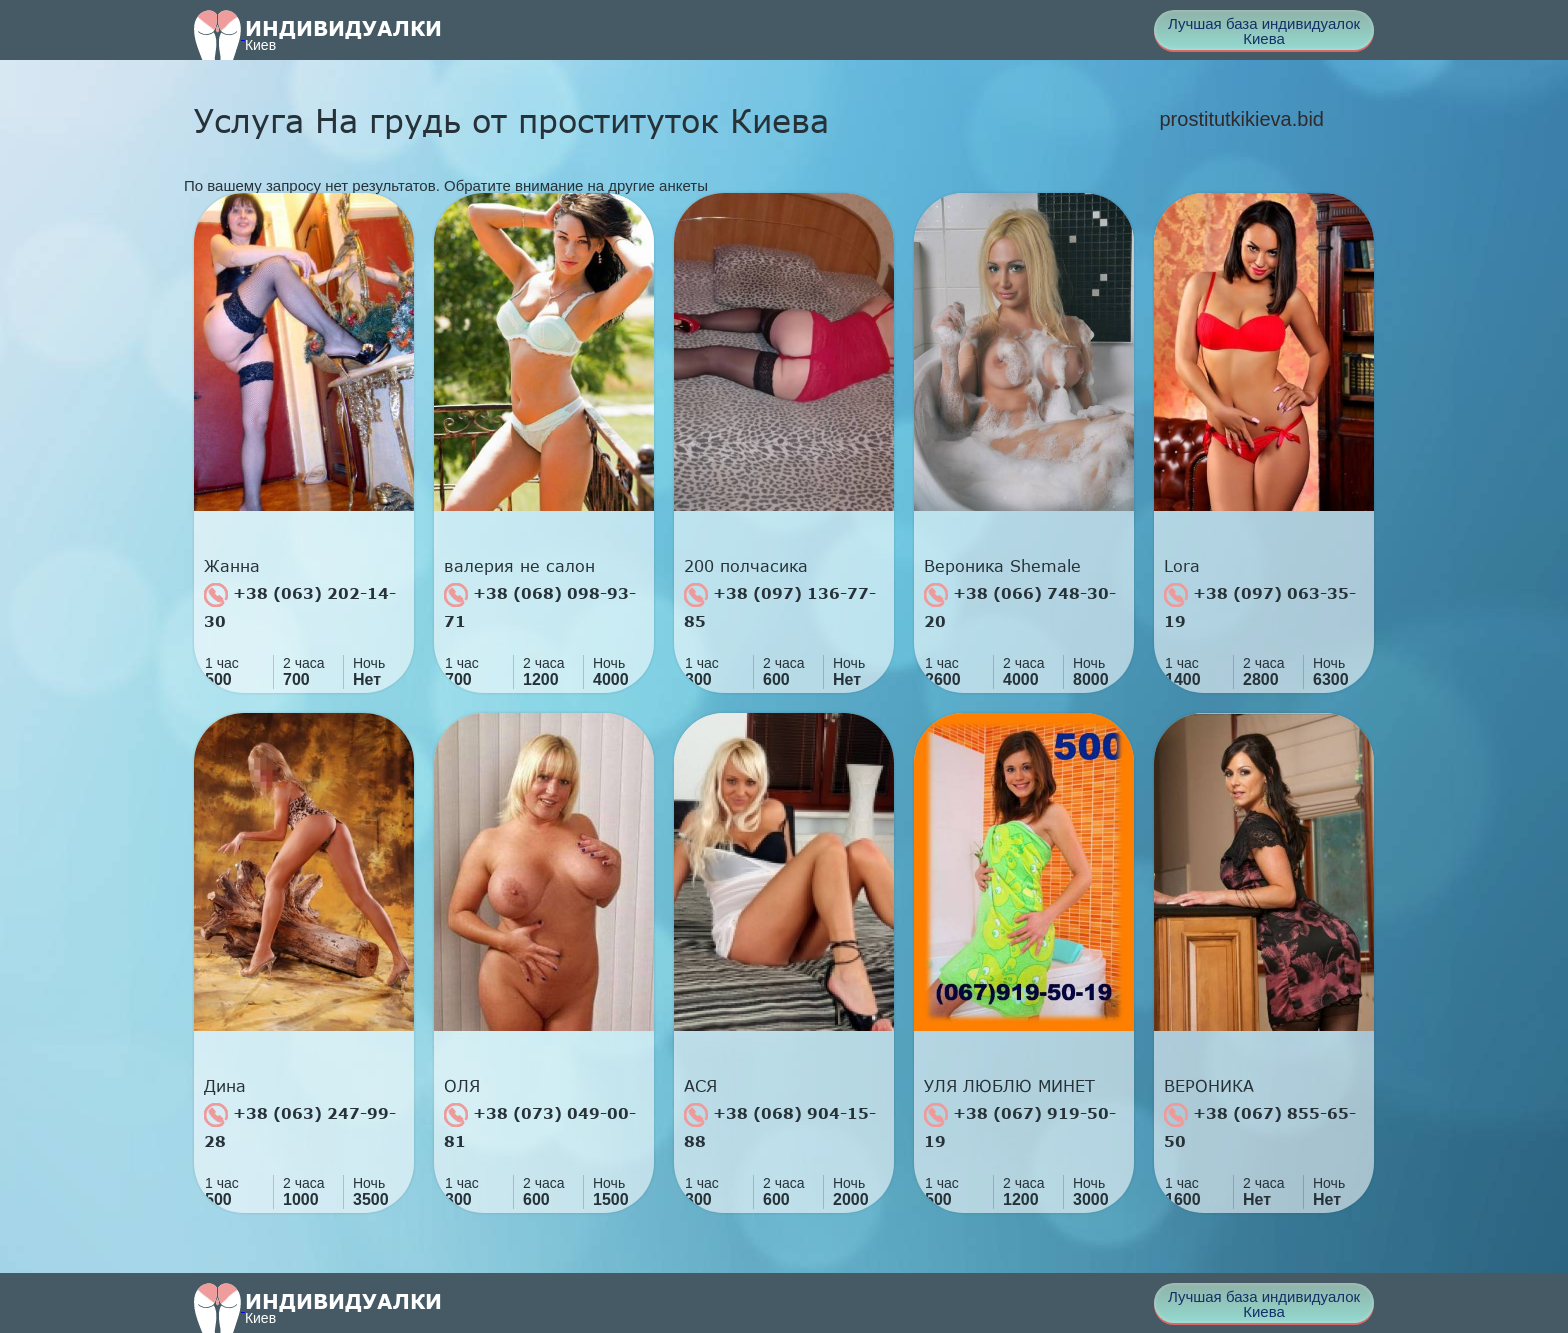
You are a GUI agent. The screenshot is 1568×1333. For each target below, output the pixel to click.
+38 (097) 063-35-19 (1260, 606)
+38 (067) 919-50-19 (1020, 1126)
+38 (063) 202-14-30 (300, 606)
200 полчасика (746, 566)
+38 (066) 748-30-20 (1020, 606)
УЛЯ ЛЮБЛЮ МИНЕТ (1009, 1086)
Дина (225, 1086)
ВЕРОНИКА (1209, 1086)
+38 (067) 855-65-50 (1260, 1126)
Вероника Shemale (1002, 566)
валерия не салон (519, 566)
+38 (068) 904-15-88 (780, 1126)
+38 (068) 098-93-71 (540, 606)
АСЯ (700, 1086)
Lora (1182, 566)
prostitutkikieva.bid (1241, 119)
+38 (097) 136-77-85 (780, 606)
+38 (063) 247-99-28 (300, 1126)
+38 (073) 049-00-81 (540, 1126)
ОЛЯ (462, 1086)
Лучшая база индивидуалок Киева (1264, 31)
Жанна (232, 566)
